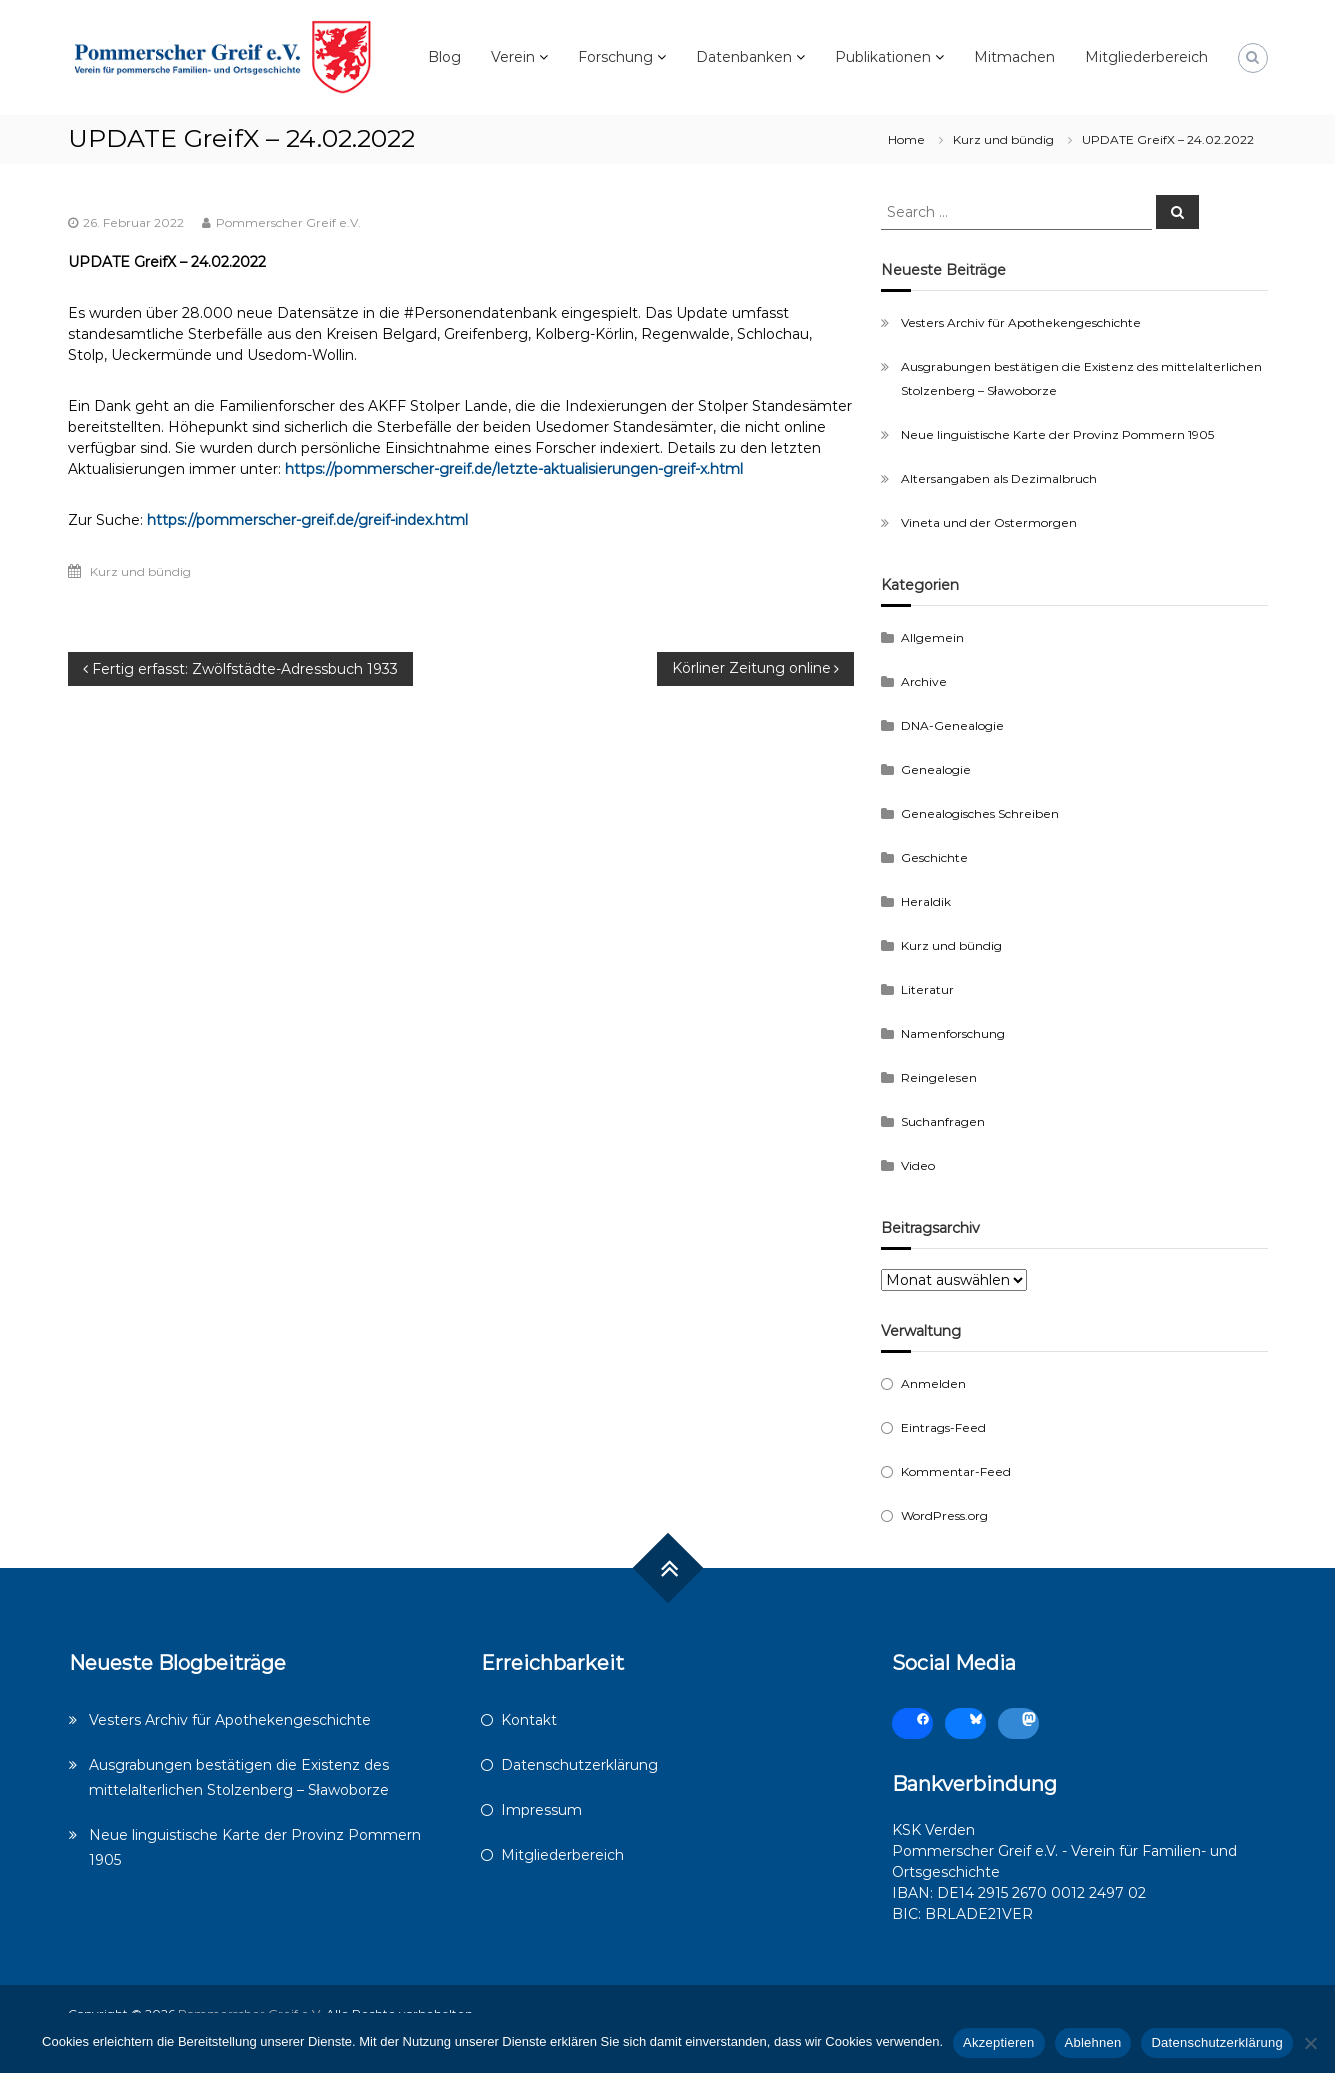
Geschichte (934, 857)
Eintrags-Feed (943, 1427)
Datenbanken (744, 57)
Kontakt (529, 1720)
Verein (513, 57)
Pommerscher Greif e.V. (288, 222)
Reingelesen (939, 1077)
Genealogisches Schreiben (980, 813)
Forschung (615, 57)
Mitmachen (1014, 57)
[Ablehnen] (1310, 2043)
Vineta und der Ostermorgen (989, 522)
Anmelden (933, 1383)
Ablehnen (1093, 2042)
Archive (924, 681)
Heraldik (926, 901)
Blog (444, 57)
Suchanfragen (943, 1121)
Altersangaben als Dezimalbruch (999, 478)
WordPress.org (944, 1515)
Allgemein (932, 637)
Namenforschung (953, 1033)
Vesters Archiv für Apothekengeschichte (1021, 322)
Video (918, 1165)
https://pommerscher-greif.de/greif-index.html (307, 520)
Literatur (927, 989)
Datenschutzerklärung (579, 1765)
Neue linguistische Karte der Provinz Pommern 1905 (1057, 434)
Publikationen (883, 57)
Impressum (541, 1810)
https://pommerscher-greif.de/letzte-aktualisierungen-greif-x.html (514, 469)
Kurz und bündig (1003, 139)
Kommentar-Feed (956, 1471)
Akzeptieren (998, 2042)
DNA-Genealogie (952, 725)
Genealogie (936, 769)
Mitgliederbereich (1146, 57)
